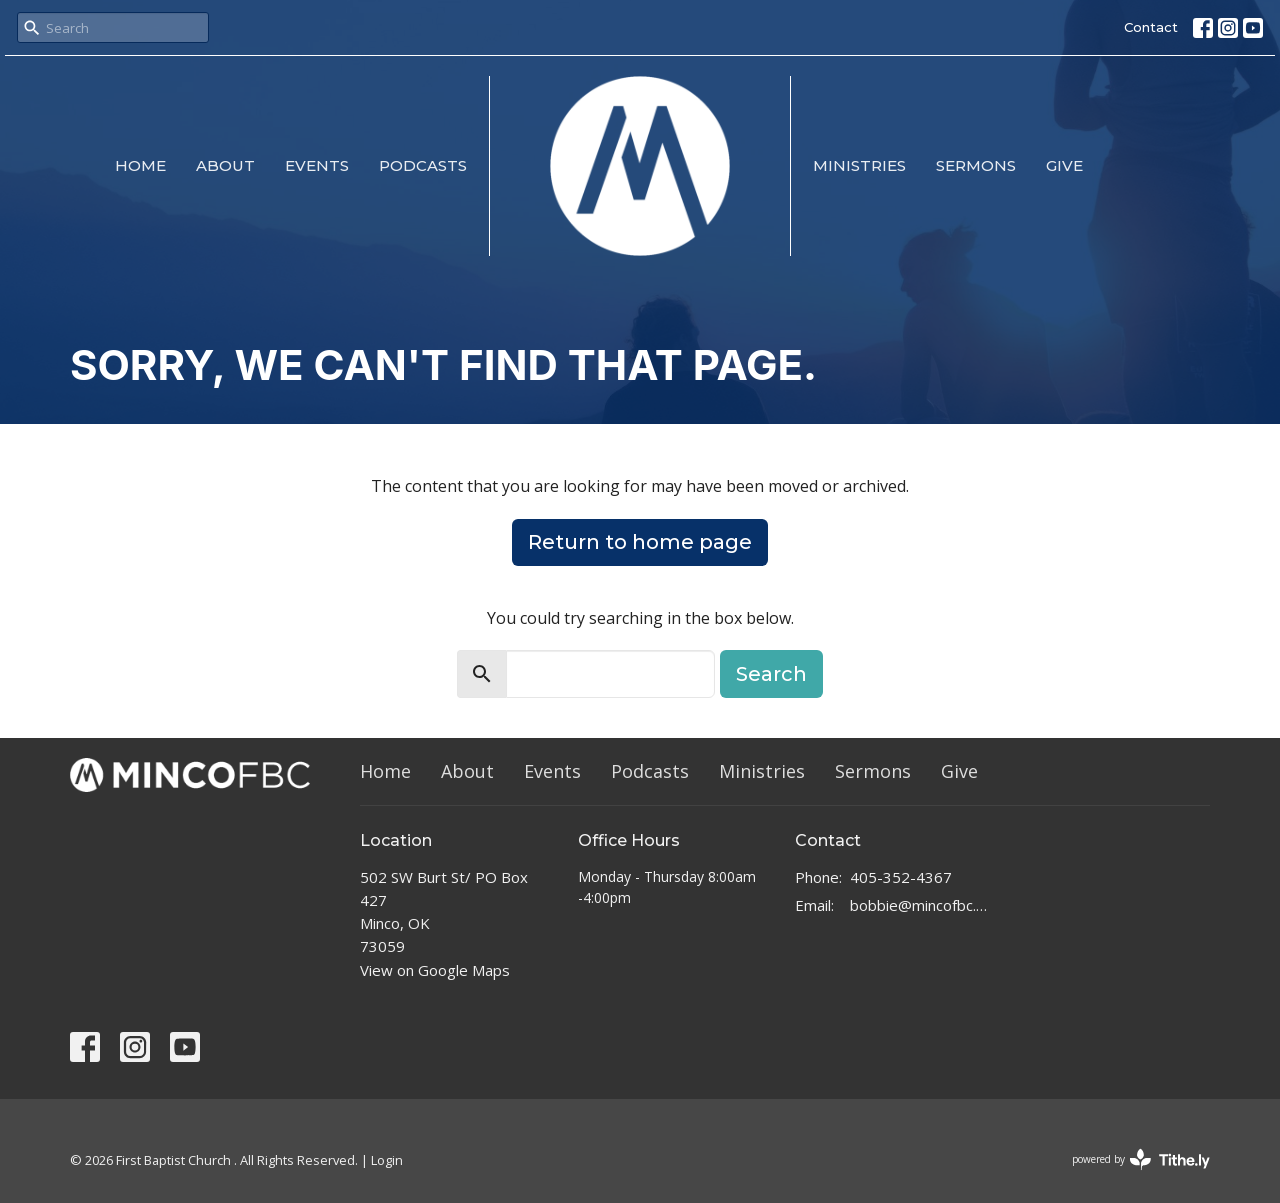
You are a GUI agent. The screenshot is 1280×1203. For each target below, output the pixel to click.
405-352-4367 (901, 877)
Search (771, 674)
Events (317, 165)
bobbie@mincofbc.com (921, 905)
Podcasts (423, 165)
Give (1064, 165)
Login (387, 1160)
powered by (1141, 1159)
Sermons (976, 165)
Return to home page (640, 542)
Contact (1151, 27)
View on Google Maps (435, 970)
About (225, 165)
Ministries (859, 165)
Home (140, 165)
